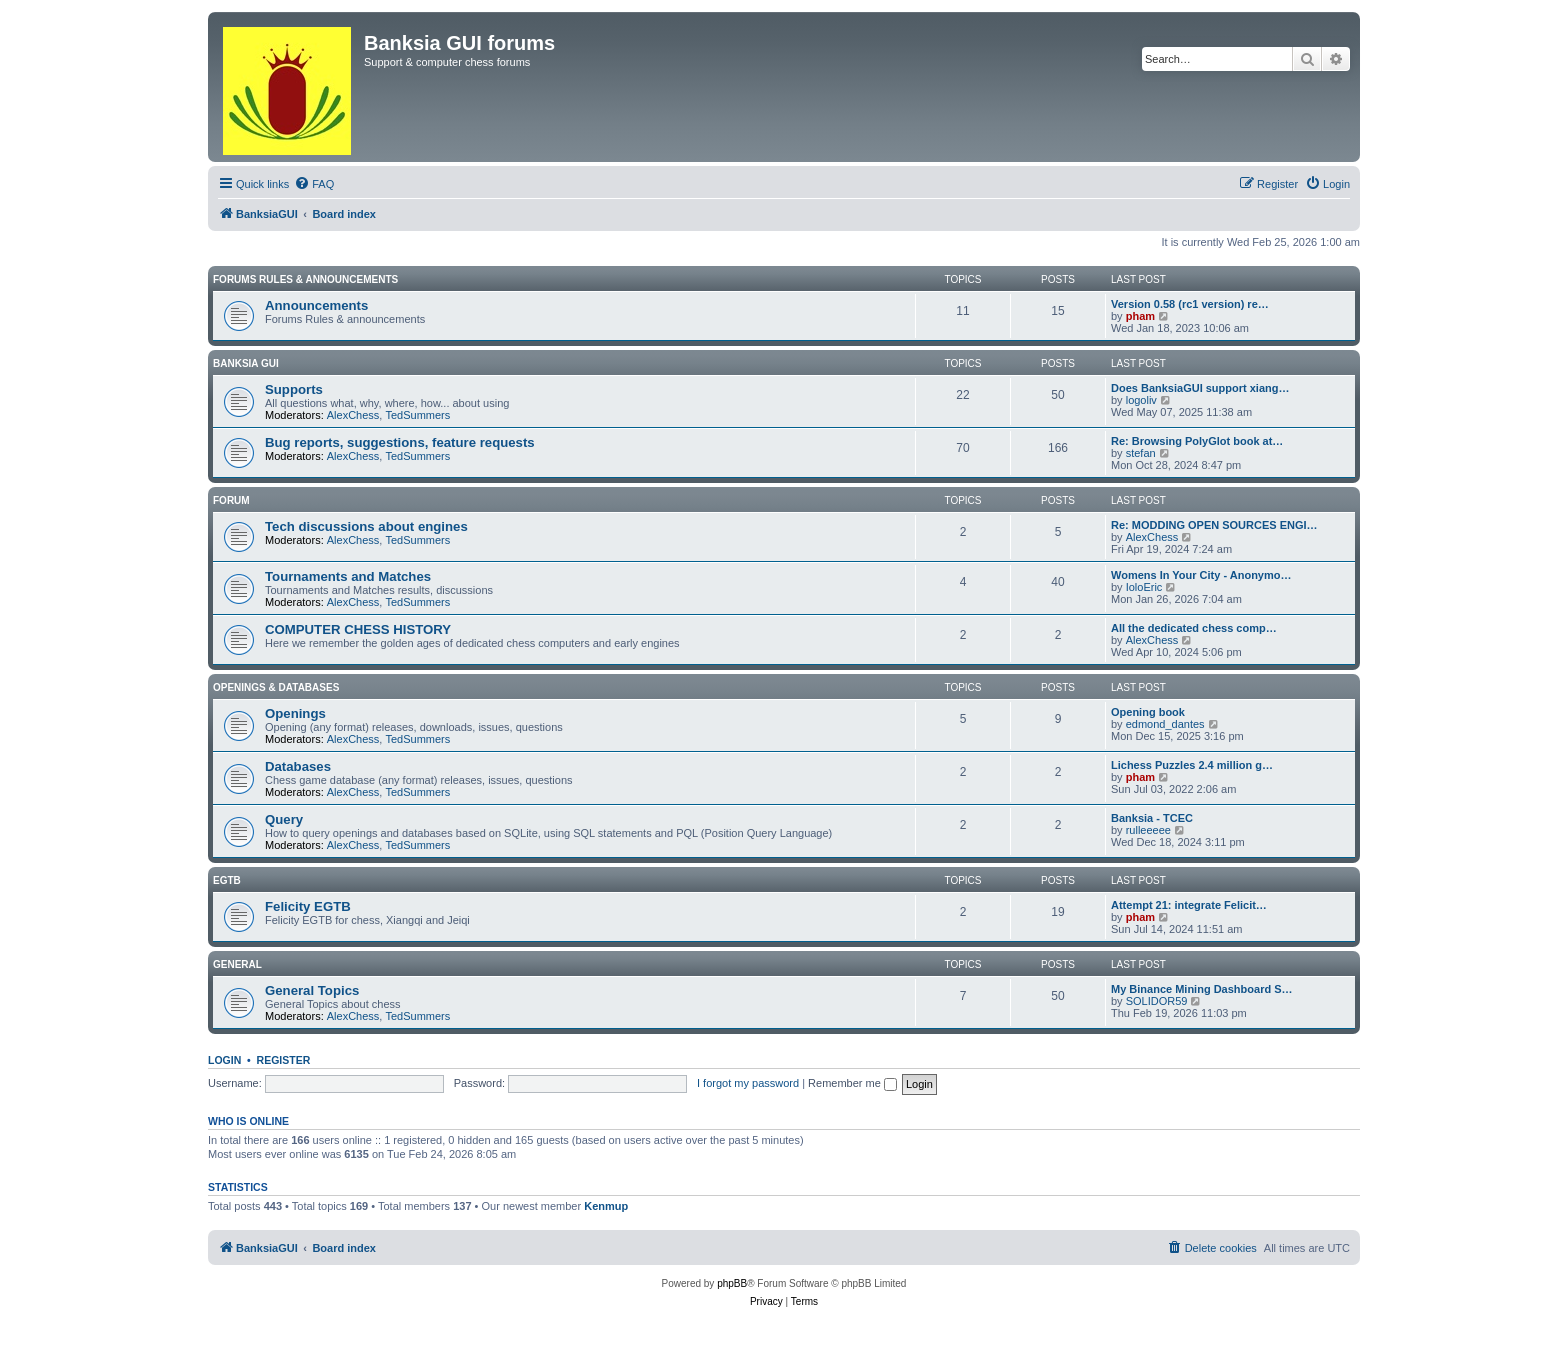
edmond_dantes (1165, 724)
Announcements (316, 305)
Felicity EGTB (308, 906)
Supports (294, 389)
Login (224, 1060)
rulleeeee (1148, 830)
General (237, 964)
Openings (295, 713)
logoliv (1141, 400)
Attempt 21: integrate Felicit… (1189, 905)
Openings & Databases (276, 687)
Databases (298, 766)
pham (1140, 316)
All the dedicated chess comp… (1194, 628)
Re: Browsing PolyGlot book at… (1197, 441)
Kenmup (606, 1206)
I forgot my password (748, 1083)
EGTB (227, 880)
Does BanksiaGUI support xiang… (1200, 388)
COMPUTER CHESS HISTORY (358, 629)
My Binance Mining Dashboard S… (1202, 989)
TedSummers (417, 415)
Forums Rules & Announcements (305, 279)
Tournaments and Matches (348, 576)
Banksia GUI (246, 363)
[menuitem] (314, 184)
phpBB (732, 1283)
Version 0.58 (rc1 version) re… (1190, 304)
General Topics (312, 990)
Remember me (852, 1083)
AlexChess (353, 415)
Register (284, 1060)
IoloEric (1144, 587)
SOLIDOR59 (1157, 1001)
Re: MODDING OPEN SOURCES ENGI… (1214, 525)
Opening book (1148, 712)
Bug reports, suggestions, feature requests (400, 442)
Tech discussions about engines (366, 526)
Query (284, 819)
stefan (1141, 453)
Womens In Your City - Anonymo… (1201, 575)
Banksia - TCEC (1152, 818)
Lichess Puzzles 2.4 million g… (1192, 765)
